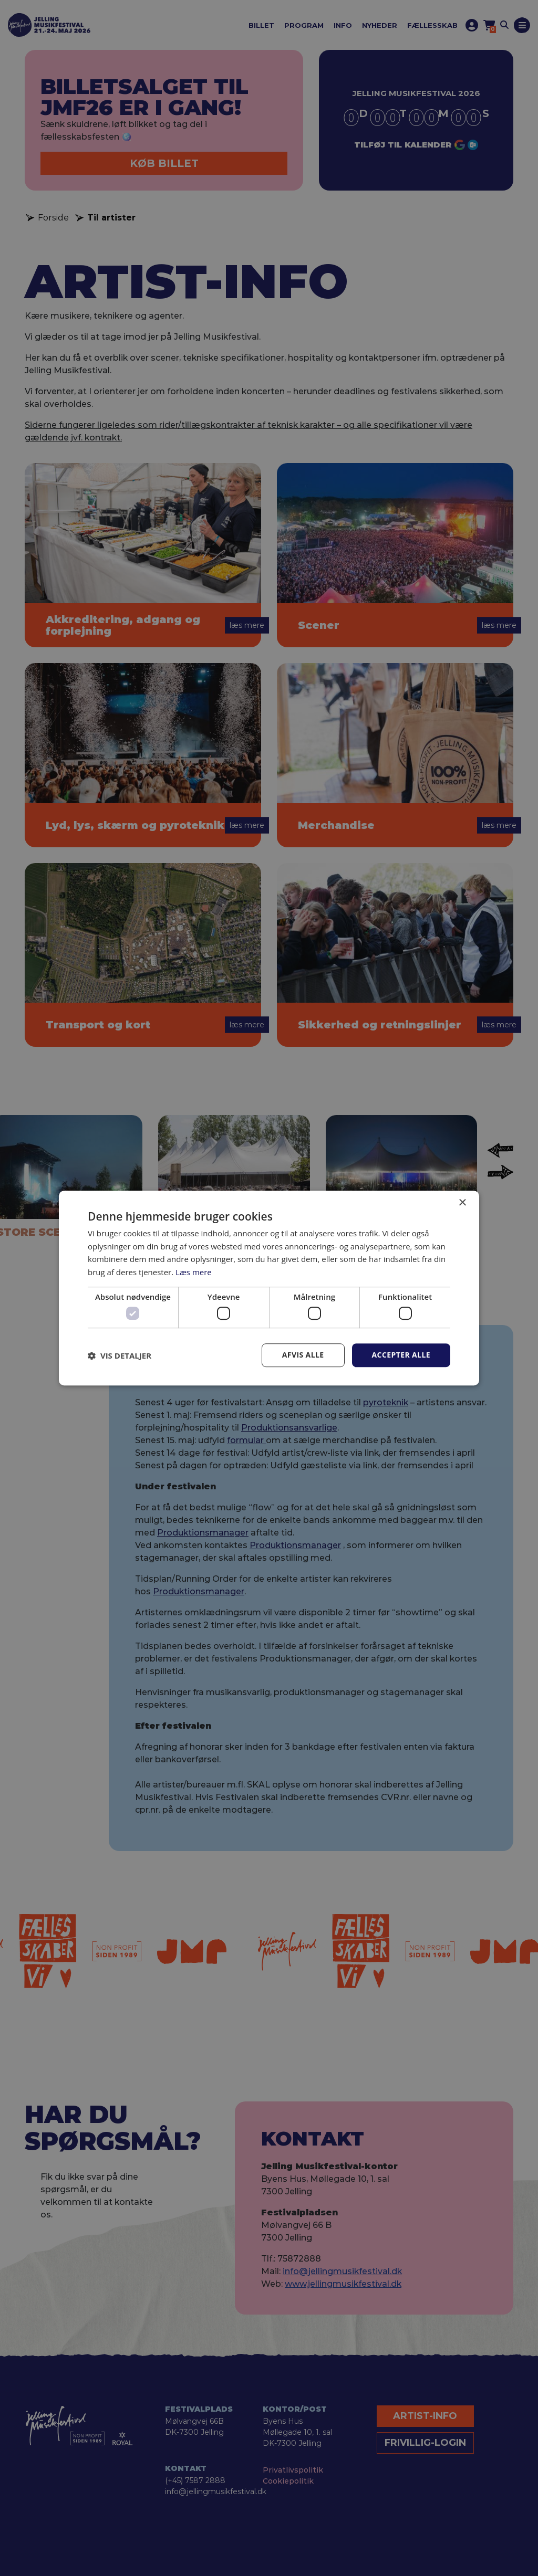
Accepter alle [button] (401, 1355)
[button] (119, 1355)
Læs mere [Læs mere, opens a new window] (193, 1272)
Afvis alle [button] (303, 1355)
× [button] (462, 1203)
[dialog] (269, 1288)
